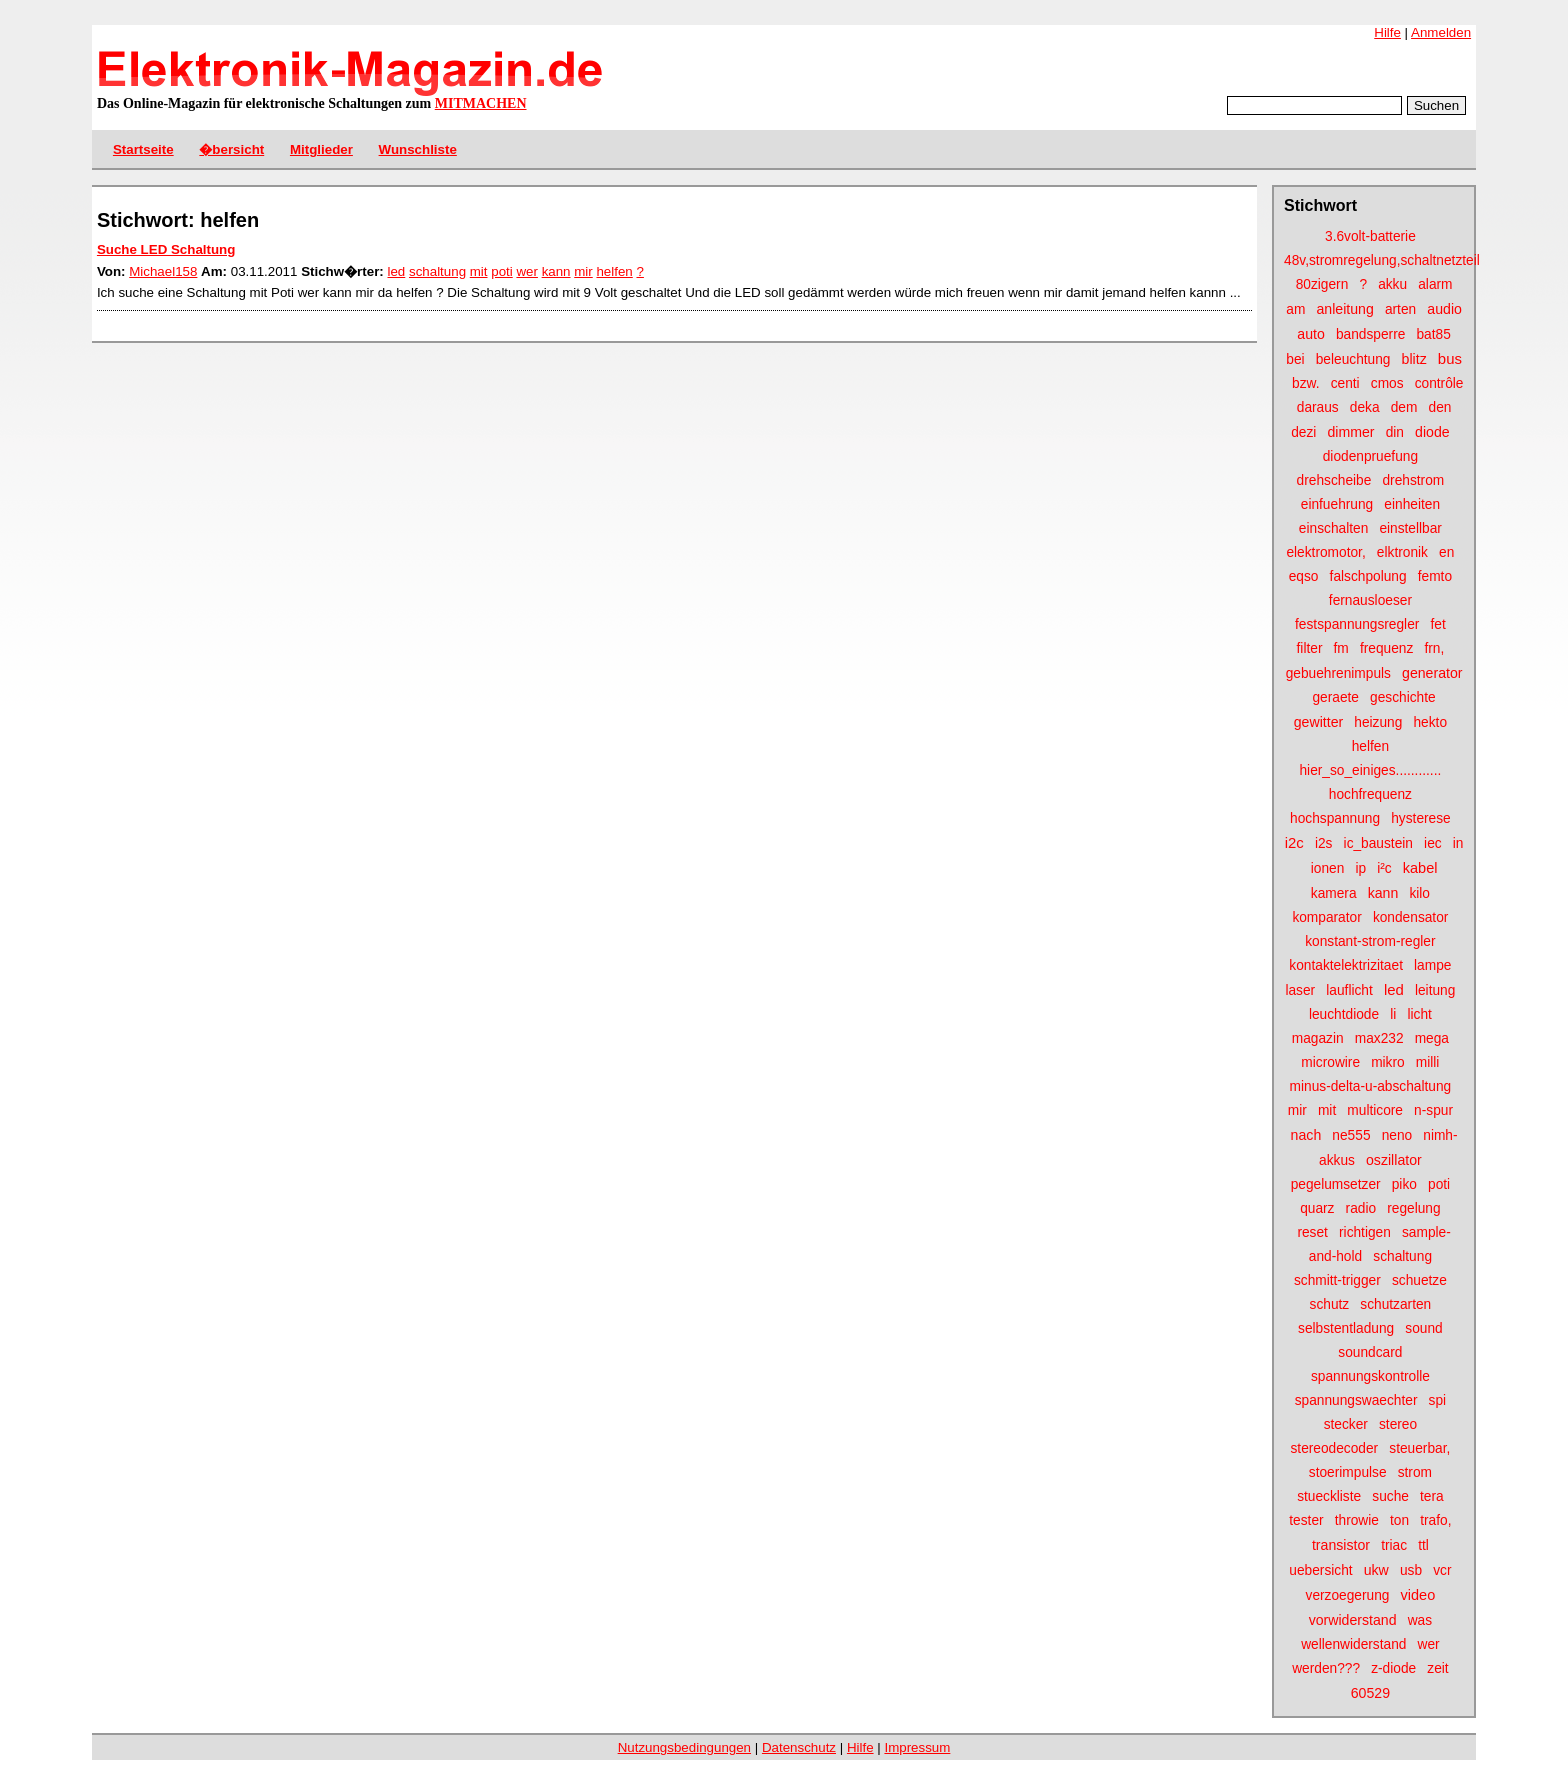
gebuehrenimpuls (1338, 673)
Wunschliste (418, 149)
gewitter (1318, 722)
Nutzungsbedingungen (684, 1747)
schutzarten (1395, 1304)
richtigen (1365, 1232)
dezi (1303, 432)
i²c (1384, 868)
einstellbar (1410, 528)
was (1420, 1620)
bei (1295, 359)
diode (1432, 432)
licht (1419, 1014)
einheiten (1412, 504)
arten (1400, 309)
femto (1435, 576)
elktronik (1402, 552)
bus (1450, 358)
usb (1411, 1570)
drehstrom (1413, 480)
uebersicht (1320, 1570)
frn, (1434, 648)
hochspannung (1335, 818)
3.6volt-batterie (1370, 236)
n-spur (1433, 1110)
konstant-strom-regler (1370, 941)
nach (1306, 1135)
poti (1439, 1184)
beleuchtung (1353, 359)
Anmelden (1441, 32)
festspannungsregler (1357, 624)
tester (1306, 1520)
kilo (1419, 893)
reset (1312, 1232)
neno (1397, 1135)
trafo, (1435, 1520)
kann (1383, 893)
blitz (1414, 359)
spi (1438, 1400)
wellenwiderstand (1353, 1644)
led (1394, 989)
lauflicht (1349, 990)
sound (1423, 1328)
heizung (1378, 722)
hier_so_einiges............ (1370, 770)
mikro (1388, 1062)
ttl (1423, 1545)
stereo (1398, 1424)
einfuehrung (1337, 504)
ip (1360, 868)
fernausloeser (1370, 600)
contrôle (1439, 383)
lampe (1432, 965)
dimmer (1350, 432)
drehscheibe (1334, 480)
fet (1437, 624)
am (1295, 309)
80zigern (1322, 284)
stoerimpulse (1348, 1472)
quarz (1317, 1208)
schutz (1330, 1304)
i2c (1294, 842)
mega (1432, 1038)
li (1393, 1014)
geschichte (1403, 697)
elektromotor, (1325, 552)
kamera (1334, 893)
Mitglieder (321, 149)
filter (1310, 648)
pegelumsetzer (1336, 1184)
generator (1432, 673)
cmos (1387, 383)
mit (1327, 1110)
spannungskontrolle (1370, 1376)
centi (1345, 383)
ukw (1376, 1570)
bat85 (1433, 334)
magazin (1318, 1038)
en (1446, 552)
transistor (1341, 1545)
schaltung (1402, 1256)
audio (1444, 309)
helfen (1370, 746)
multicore (1375, 1110)
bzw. (1305, 383)
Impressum (917, 1747)
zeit (1437, 1668)
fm (1341, 648)
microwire (1330, 1062)
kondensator (1411, 917)
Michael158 (163, 271)
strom (1415, 1472)
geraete (1335, 697)
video (1418, 1595)
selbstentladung (1346, 1328)
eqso (1304, 576)
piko (1404, 1184)
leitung (1435, 990)
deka (1365, 407)
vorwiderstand (1353, 1620)
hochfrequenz (1370, 794)
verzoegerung (1348, 1595)
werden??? (1326, 1668)
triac (1394, 1545)
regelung (1413, 1208)
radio (1361, 1208)
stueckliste (1329, 1496)
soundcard (1370, 1352)
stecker (1346, 1424)
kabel (1420, 868)
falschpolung (1368, 576)
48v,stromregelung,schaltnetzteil (1382, 260)
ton (1399, 1520)
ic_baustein (1378, 843)
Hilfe (1387, 32)
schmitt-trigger (1337, 1280)
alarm (1435, 284)
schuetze (1419, 1280)
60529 (1370, 1693)
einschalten (1333, 528)
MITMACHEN (481, 103)
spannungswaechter (1356, 1400)
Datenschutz (799, 1747)
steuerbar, (1419, 1448)
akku (1392, 284)
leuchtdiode (1344, 1014)
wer (1429, 1644)
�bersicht (231, 149)
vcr (1442, 1570)
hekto (1430, 722)
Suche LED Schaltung (166, 249)
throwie (1357, 1520)
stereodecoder (1334, 1448)
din (1395, 432)
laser (1300, 990)
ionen (1328, 868)
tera (1432, 1496)
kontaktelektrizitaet (1346, 965)
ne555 (1351, 1135)
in (1458, 843)
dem (1404, 407)
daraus (1318, 407)
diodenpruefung (1370, 456)
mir (1297, 1110)
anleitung (1344, 309)
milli (1428, 1062)
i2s (1324, 843)
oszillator (1394, 1160)
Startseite (143, 149)
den (1440, 407)
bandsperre (1370, 334)
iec (1433, 843)
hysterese (1420, 818)
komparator (1326, 917)
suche (1390, 1496)
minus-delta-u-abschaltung (1371, 1086)
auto (1311, 334)
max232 (1379, 1038)
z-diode (1393, 1668)
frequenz (1386, 648)
